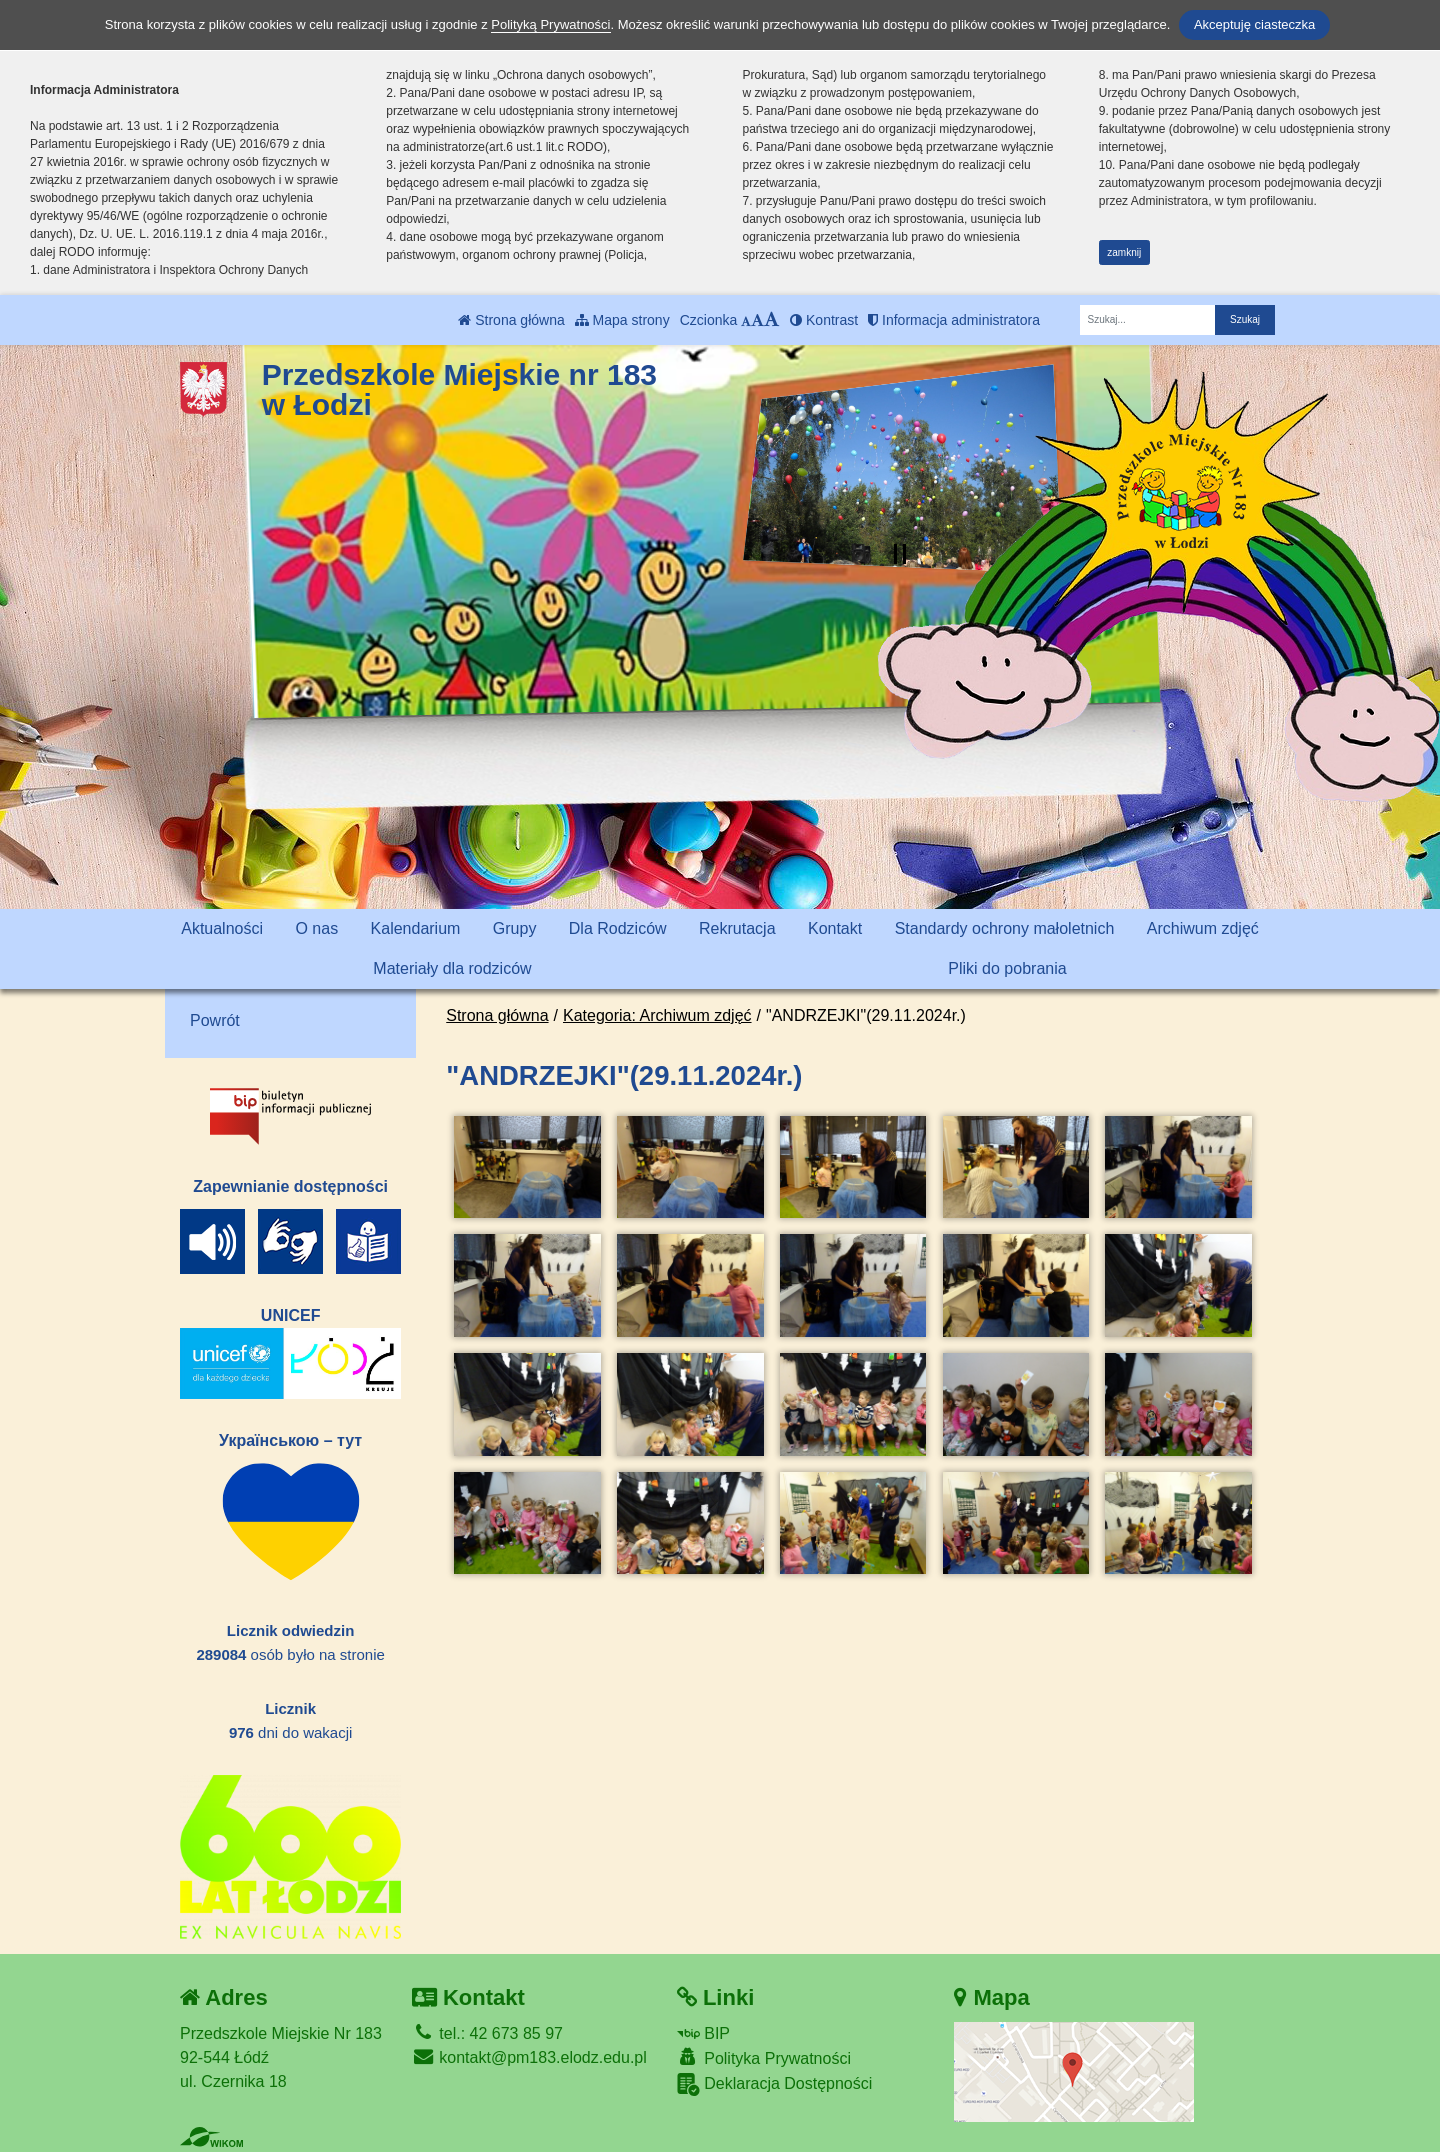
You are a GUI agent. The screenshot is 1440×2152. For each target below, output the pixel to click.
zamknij (1124, 252)
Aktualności (222, 928)
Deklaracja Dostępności (775, 2084)
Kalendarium (416, 928)
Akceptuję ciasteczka (1254, 24)
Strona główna (511, 320)
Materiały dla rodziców (452, 968)
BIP (703, 2033)
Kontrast (824, 320)
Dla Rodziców (618, 928)
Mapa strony (622, 320)
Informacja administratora (954, 320)
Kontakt (835, 928)
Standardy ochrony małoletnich (1005, 928)
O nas (316, 928)
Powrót (215, 1020)
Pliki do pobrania (1007, 968)
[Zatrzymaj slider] (900, 554)
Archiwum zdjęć (1203, 928)
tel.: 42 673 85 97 (487, 2033)
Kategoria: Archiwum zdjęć (657, 1015)
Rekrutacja (737, 928)
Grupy (515, 928)
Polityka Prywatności (764, 2057)
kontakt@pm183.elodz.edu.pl (529, 2057)
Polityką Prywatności (550, 24)
